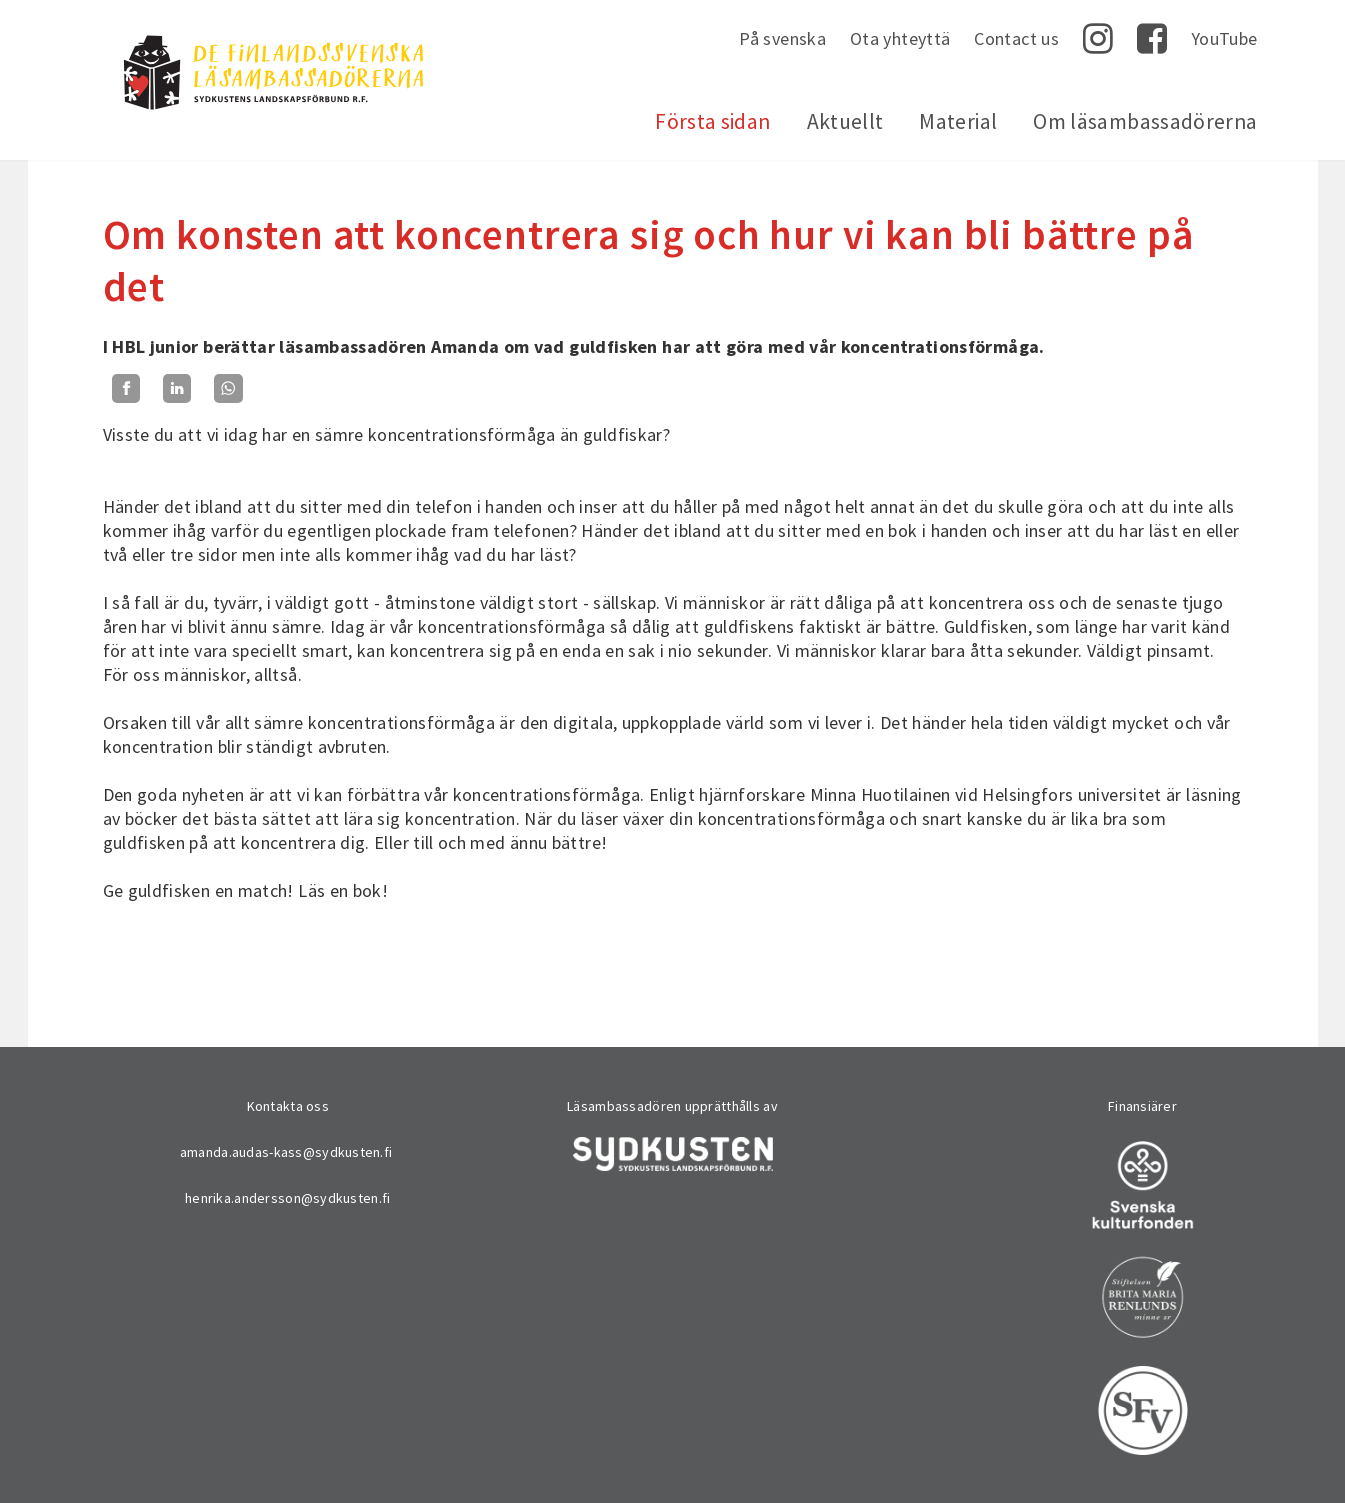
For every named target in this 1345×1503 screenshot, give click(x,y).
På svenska (782, 38)
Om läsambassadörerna (1145, 121)
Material (958, 121)
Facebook (1152, 39)
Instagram (1098, 39)
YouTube (1224, 38)
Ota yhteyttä (900, 38)
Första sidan (712, 121)
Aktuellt (845, 121)
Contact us (1016, 38)
